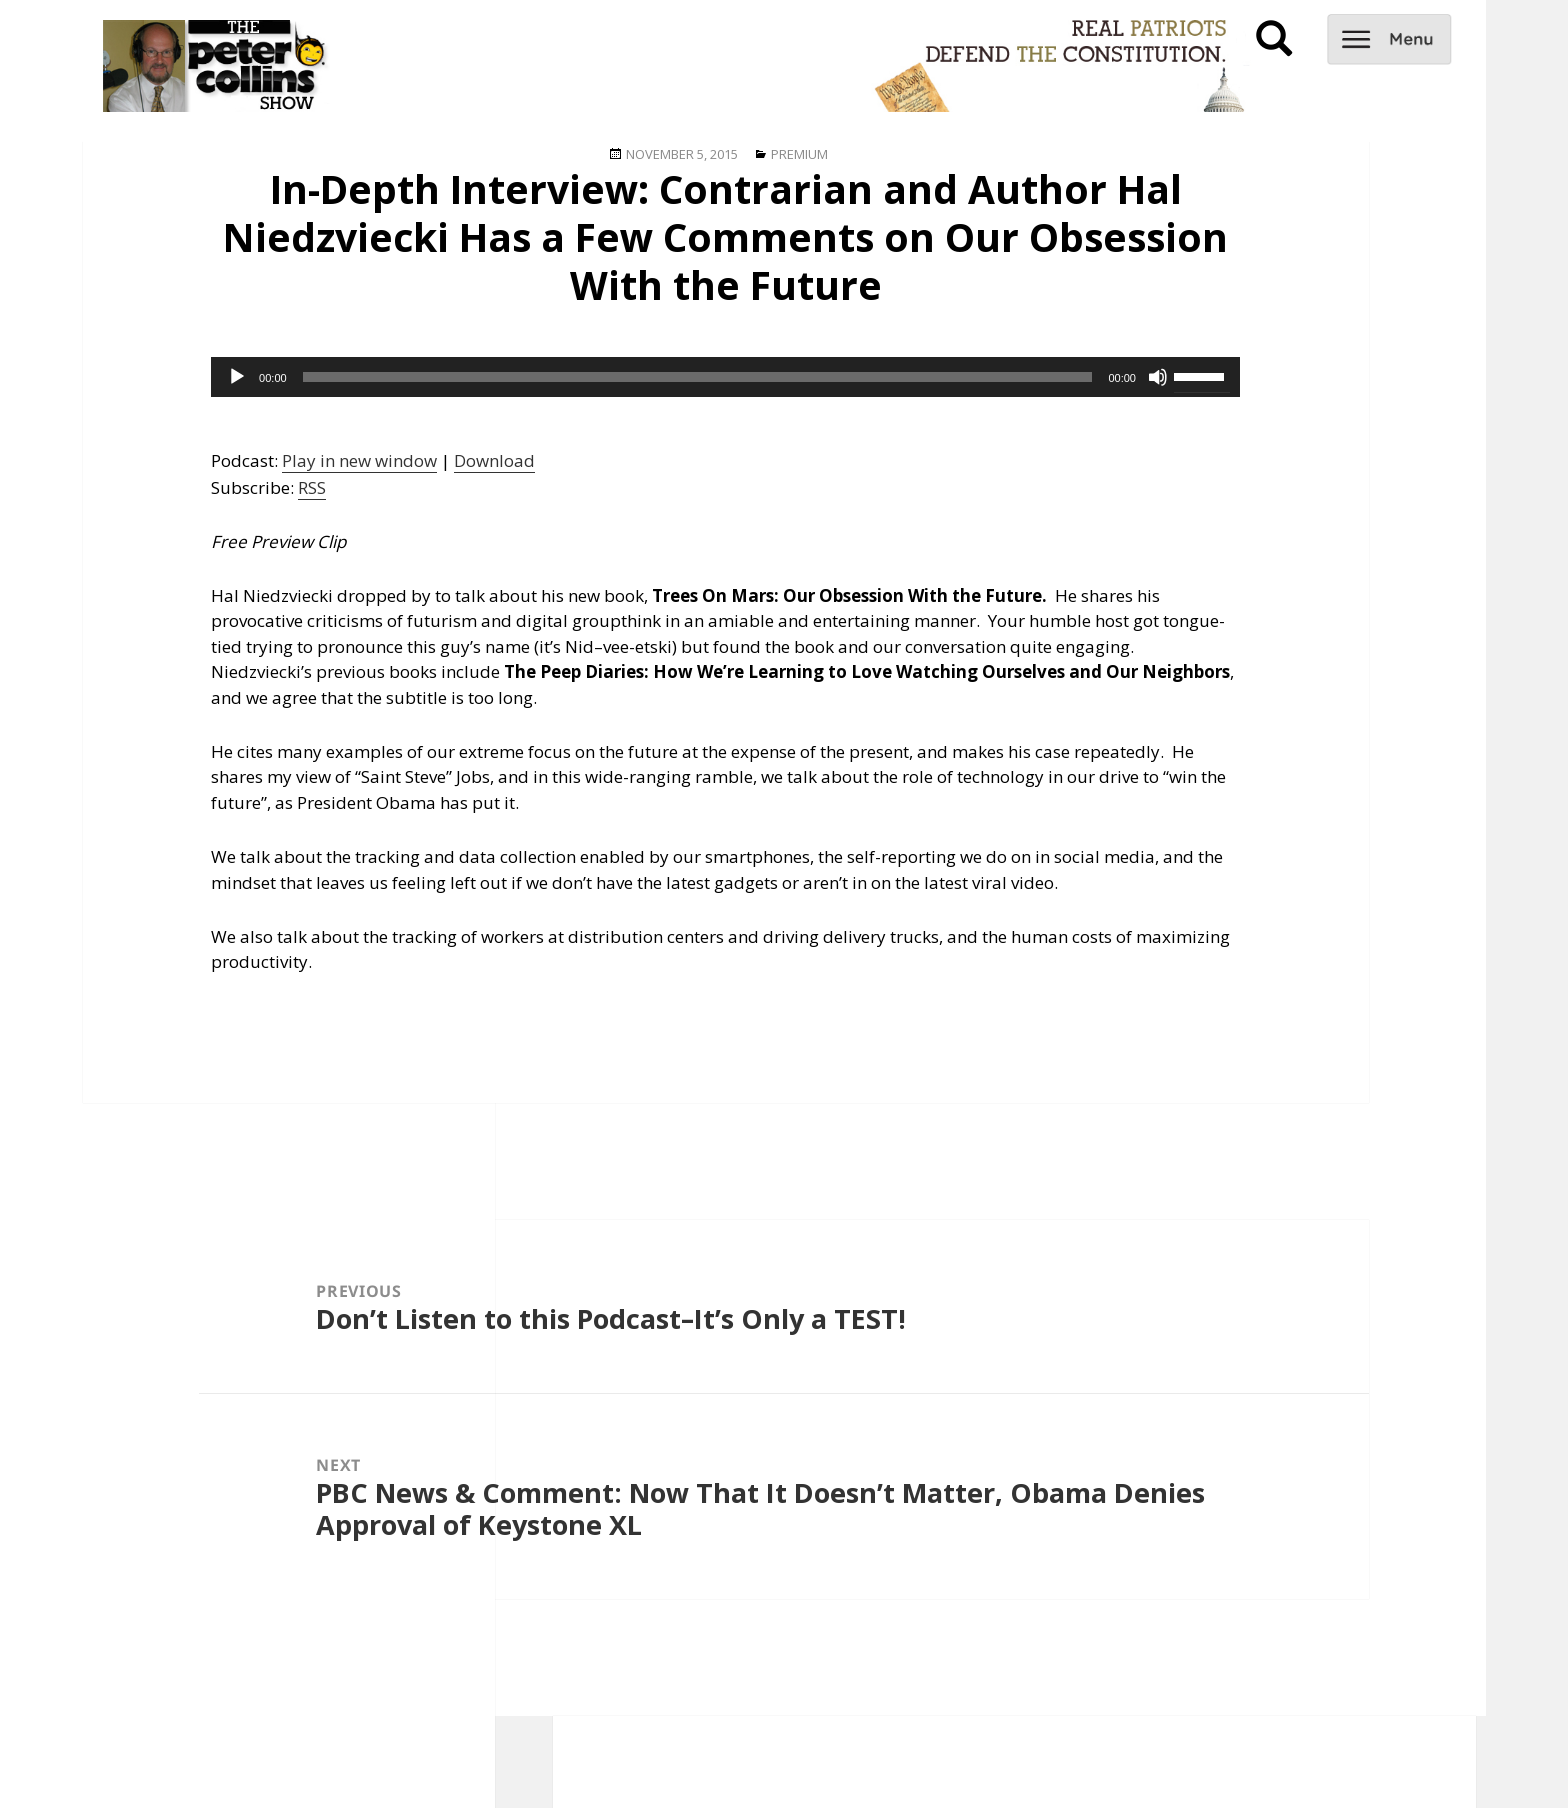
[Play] (237, 377)
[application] (725, 377)
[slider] (698, 377)
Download (494, 460)
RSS (312, 487)
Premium (799, 154)
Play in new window (359, 460)
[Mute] (1158, 377)
